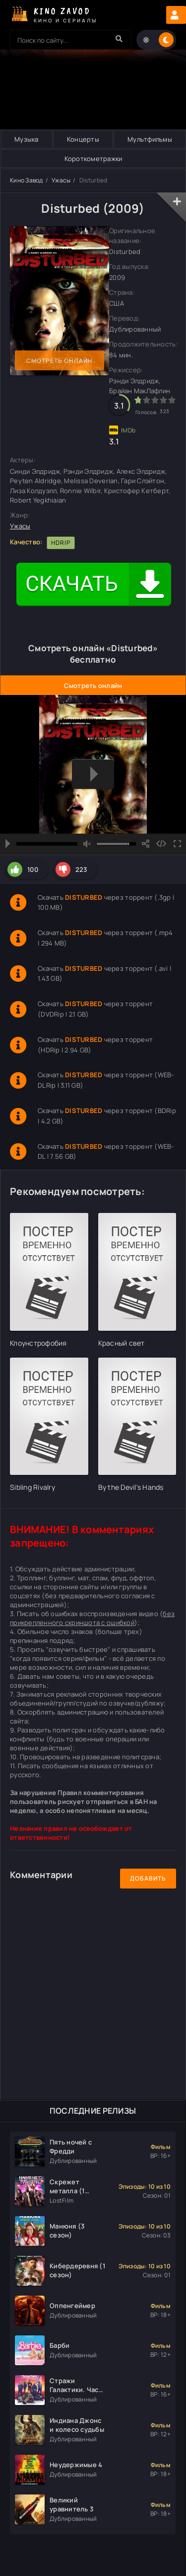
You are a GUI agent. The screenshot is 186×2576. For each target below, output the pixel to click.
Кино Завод (26, 180)
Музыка (26, 139)
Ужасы (61, 180)
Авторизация (176, 15)
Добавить (148, 1878)
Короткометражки (93, 158)
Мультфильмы (149, 139)
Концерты (83, 139)
